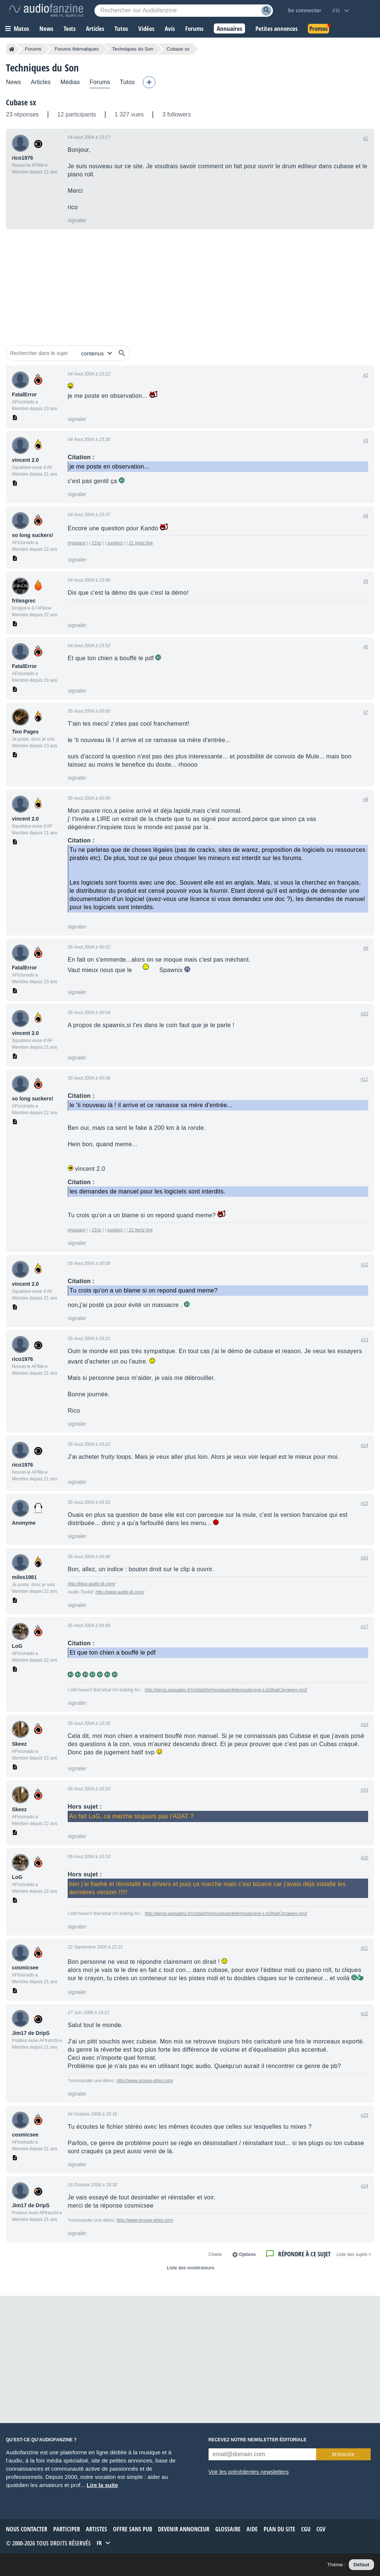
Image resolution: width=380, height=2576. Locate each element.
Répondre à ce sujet (304, 2254)
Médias (70, 82)
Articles (41, 82)
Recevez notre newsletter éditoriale (258, 2439)
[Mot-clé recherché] (183, 10)
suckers (115, 543)
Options (247, 2254)
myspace (77, 543)
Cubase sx (21, 102)
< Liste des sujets (353, 2254)
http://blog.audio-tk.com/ (91, 1583)
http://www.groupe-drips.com (144, 2080)
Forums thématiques (77, 49)
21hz (96, 543)
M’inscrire (343, 2454)
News (13, 82)
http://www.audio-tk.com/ (120, 1592)
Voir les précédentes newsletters (249, 2471)
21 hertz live (141, 543)
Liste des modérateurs (190, 2267)
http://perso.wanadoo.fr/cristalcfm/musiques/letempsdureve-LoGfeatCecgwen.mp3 (226, 1690)
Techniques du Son (133, 49)
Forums (33, 49)
